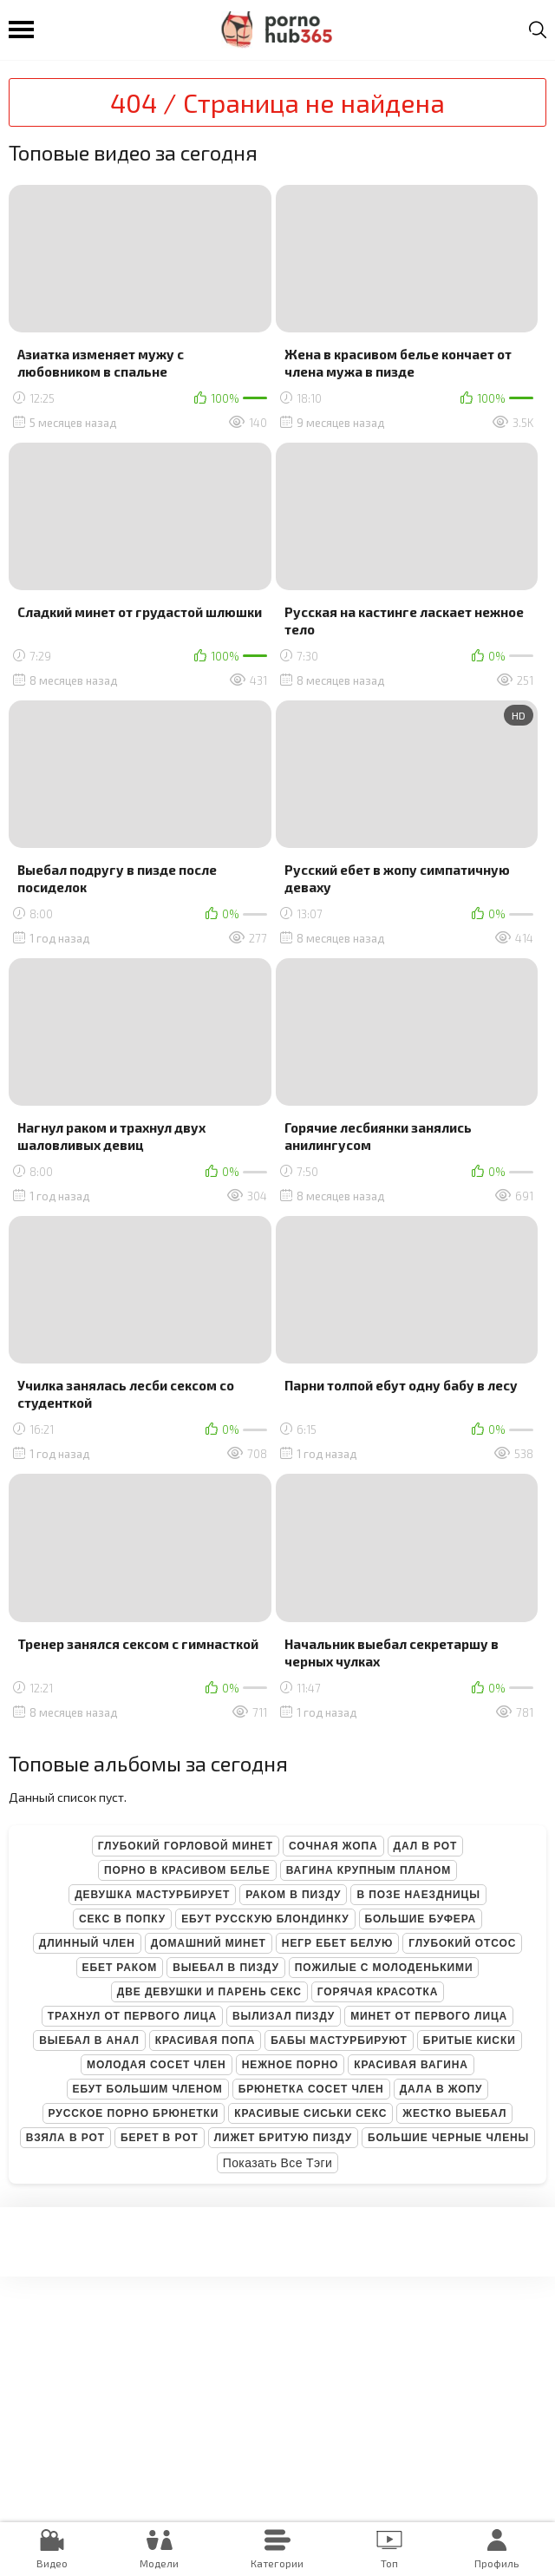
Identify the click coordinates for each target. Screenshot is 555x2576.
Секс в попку (122, 1919)
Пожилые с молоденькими (384, 1968)
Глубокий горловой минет (185, 1846)
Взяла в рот (65, 2138)
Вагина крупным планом (368, 1870)
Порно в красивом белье (187, 1870)
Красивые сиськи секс (310, 2113)
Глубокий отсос (462, 1943)
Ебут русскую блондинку (265, 1919)
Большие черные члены (448, 2138)
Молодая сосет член (156, 2065)
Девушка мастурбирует (152, 1895)
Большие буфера (421, 1919)
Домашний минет (208, 1943)
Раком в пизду (293, 1895)
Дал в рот (426, 1846)
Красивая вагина (411, 2065)
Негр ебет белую (338, 1943)
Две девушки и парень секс (209, 1992)
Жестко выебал (454, 2113)
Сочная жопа (333, 1846)
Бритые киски (469, 2040)
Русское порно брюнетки (134, 2113)
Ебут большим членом (148, 2089)
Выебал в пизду (226, 1968)
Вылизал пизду (283, 2016)
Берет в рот (160, 2138)
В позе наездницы (418, 1895)
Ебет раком (120, 1968)
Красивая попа (205, 2040)
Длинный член (87, 1943)
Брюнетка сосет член (311, 2089)
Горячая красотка (377, 1992)
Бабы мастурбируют (339, 2040)
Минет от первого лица (428, 2016)
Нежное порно (290, 2065)
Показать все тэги (278, 2163)
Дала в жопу (441, 2089)
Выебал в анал (89, 2040)
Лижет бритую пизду (283, 2138)
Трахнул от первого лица (132, 2016)
